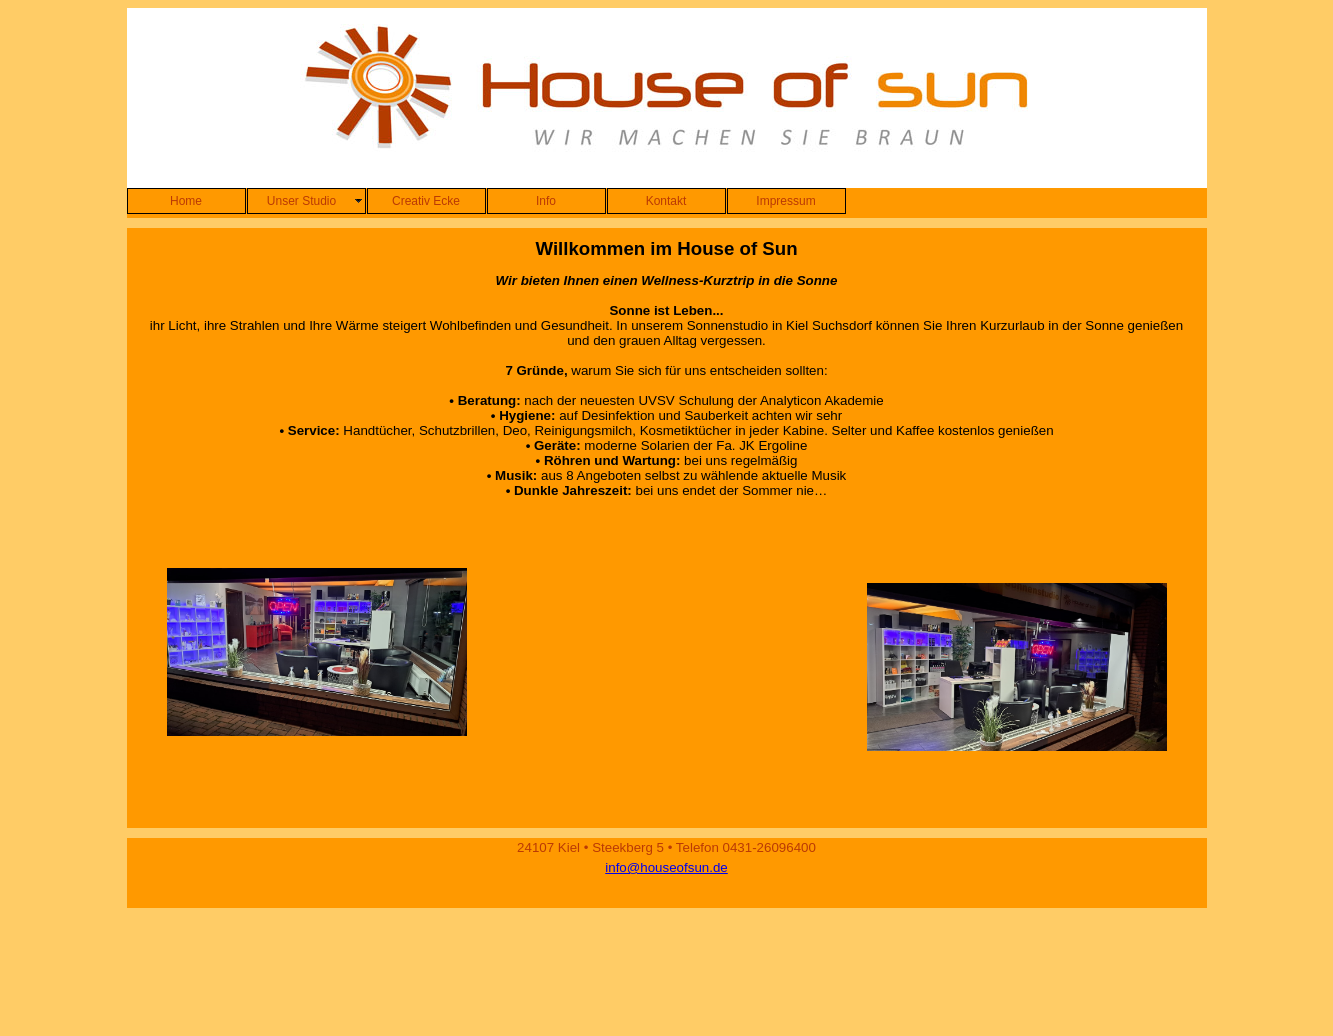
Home (186, 201)
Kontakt (666, 201)
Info (546, 201)
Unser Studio (301, 201)
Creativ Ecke (426, 201)
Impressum (785, 201)
